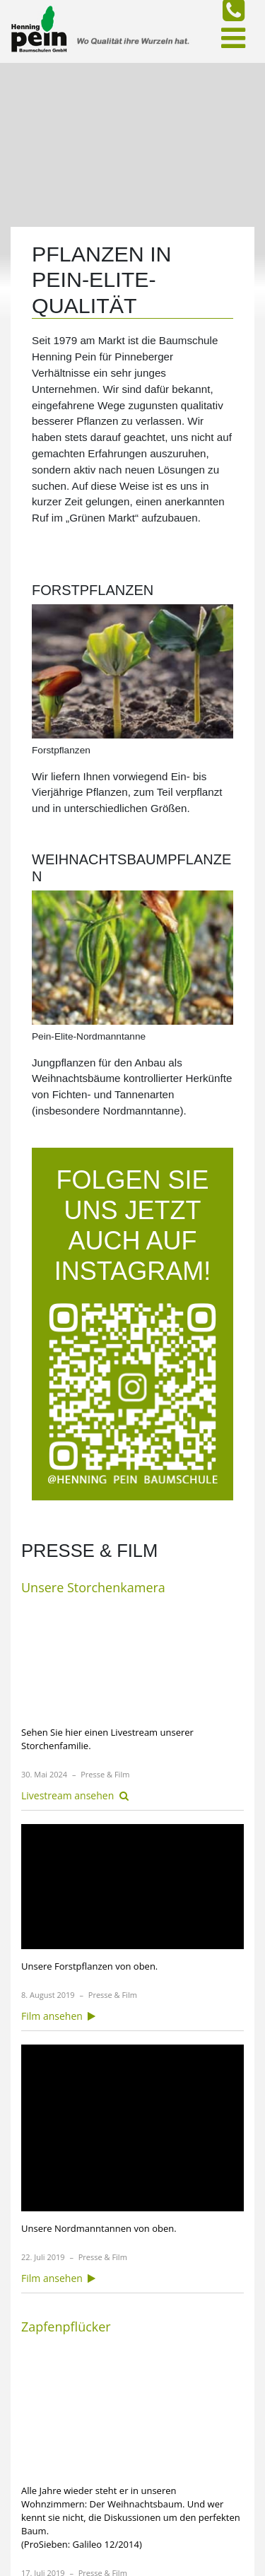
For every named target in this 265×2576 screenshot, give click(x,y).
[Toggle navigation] (233, 38)
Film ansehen (58, 2016)
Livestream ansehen (75, 1795)
